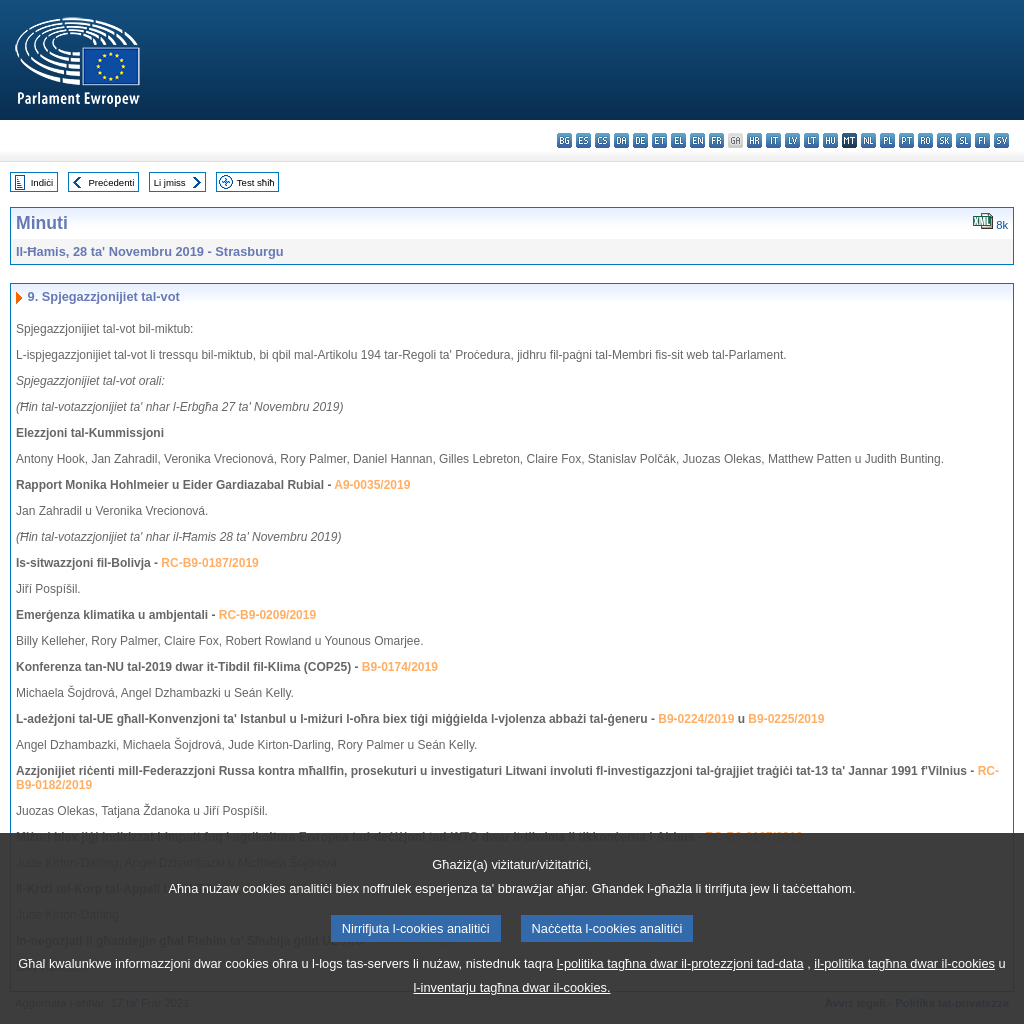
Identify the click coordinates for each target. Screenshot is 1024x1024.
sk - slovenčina (944, 140)
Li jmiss (170, 182)
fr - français (716, 140)
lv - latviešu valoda (792, 140)
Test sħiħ (256, 182)
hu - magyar (830, 140)
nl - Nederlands (868, 140)
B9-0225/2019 (786, 719)
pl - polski (887, 140)
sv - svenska (1001, 140)
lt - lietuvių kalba (811, 140)
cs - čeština (602, 140)
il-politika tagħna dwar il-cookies (904, 978)
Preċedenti (111, 182)
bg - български (564, 140)
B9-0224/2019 (696, 719)
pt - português (906, 140)
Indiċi (42, 182)
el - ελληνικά (678, 140)
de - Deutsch (640, 140)
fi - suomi (982, 140)
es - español (583, 140)
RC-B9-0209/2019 (267, 615)
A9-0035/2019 (372, 485)
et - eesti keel (659, 140)
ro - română (925, 140)
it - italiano (773, 140)
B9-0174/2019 (400, 667)
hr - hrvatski (754, 140)
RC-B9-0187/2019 (209, 563)
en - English (697, 140)
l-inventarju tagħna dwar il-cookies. (511, 1002)
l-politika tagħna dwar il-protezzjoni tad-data (680, 978)
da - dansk (621, 140)
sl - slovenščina (963, 140)
